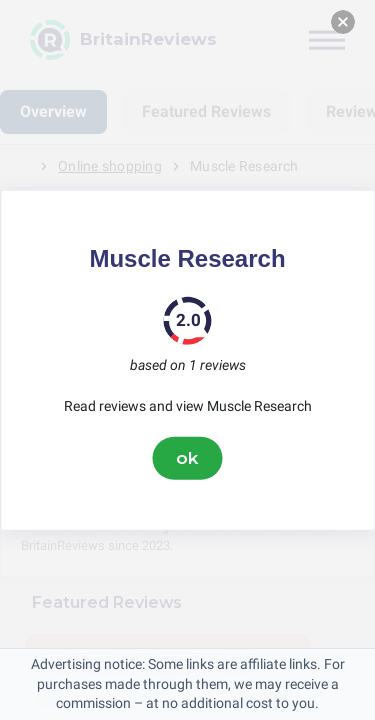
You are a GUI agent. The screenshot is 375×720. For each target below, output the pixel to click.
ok (188, 458)
